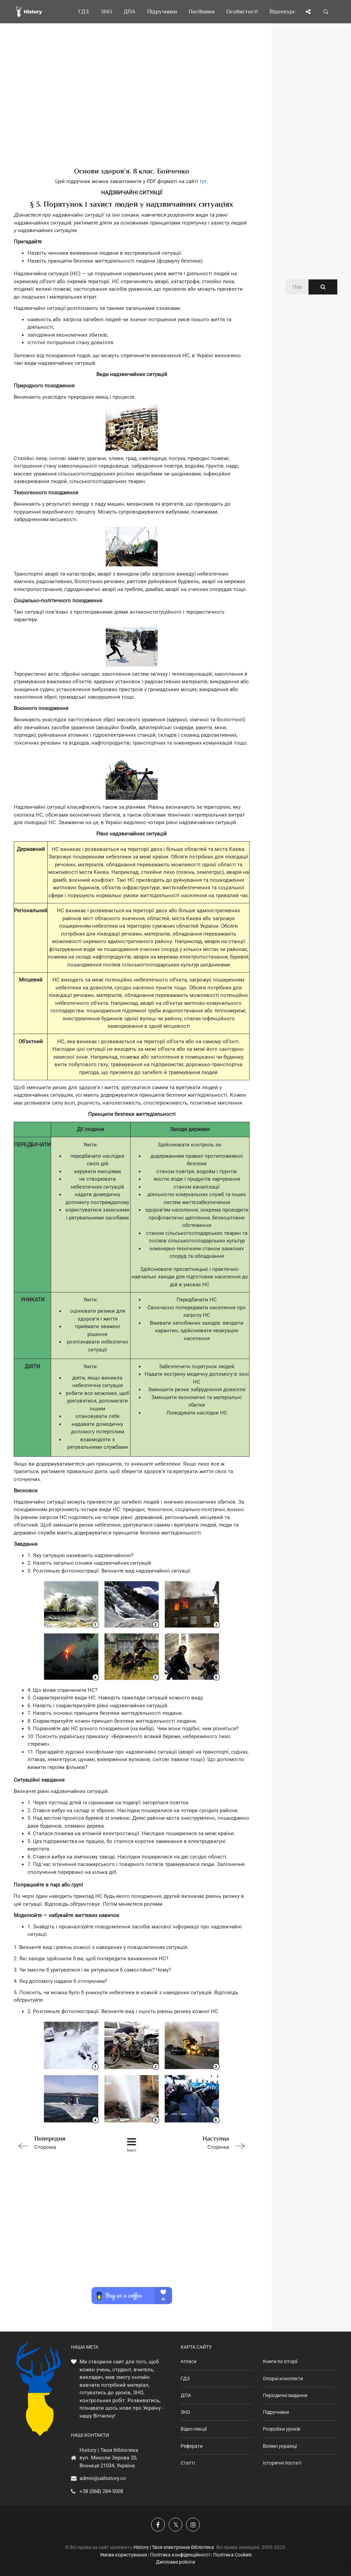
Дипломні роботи (175, 2562)
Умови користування (123, 2554)
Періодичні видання (285, 2395)
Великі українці (280, 2446)
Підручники (276, 2412)
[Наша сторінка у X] (175, 2524)
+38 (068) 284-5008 (101, 2491)
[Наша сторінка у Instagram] (193, 2524)
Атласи (188, 2361)
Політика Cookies (232, 2554)
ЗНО (185, 2412)
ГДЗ (185, 2378)
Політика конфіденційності (180, 2554)
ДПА (186, 2395)
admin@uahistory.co (103, 2478)
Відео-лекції (194, 2429)
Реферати (192, 2446)
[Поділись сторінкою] (308, 11)
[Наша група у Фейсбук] (158, 2524)
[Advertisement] (132, 106)
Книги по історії (280, 2361)
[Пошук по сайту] (326, 11)
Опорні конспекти (283, 2378)
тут (203, 181)
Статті (188, 2463)
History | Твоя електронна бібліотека (173, 2547)
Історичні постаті (282, 2463)
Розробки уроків (281, 2429)
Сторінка (60, 2142)
